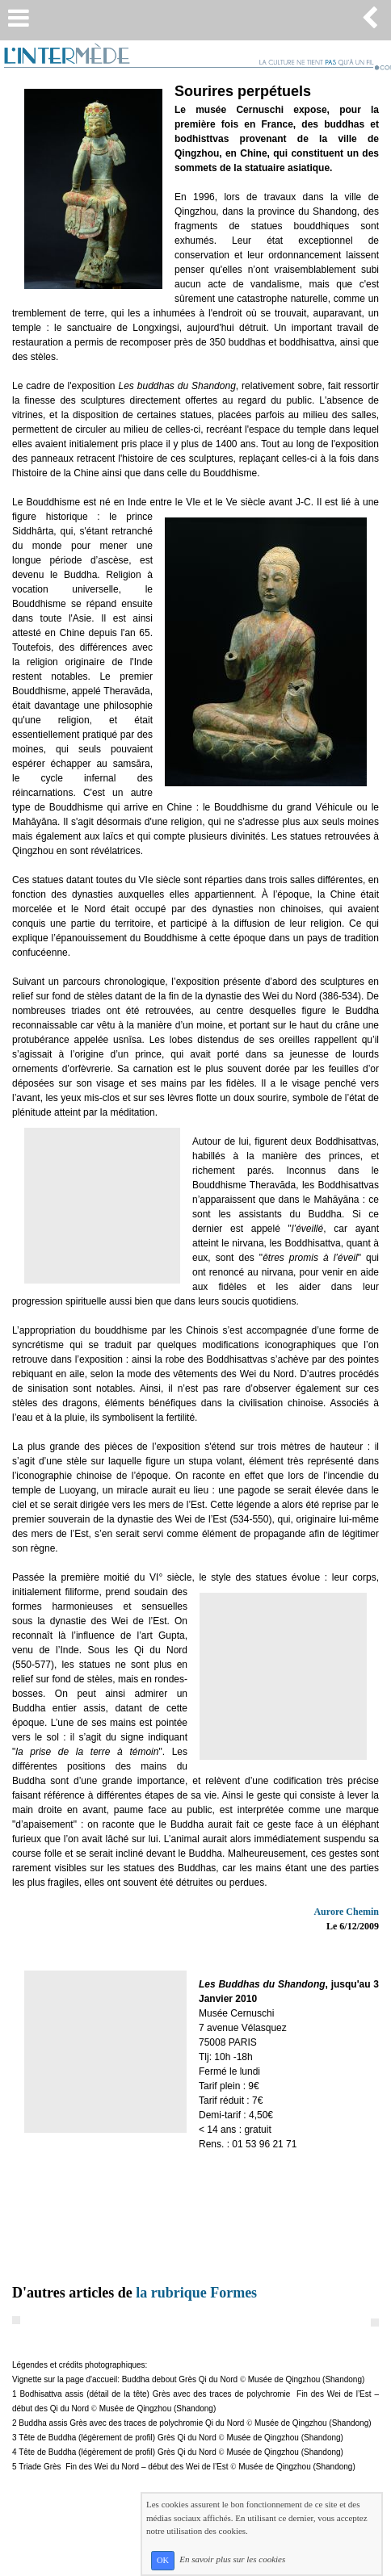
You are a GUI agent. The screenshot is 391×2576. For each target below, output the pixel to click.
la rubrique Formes (196, 2293)
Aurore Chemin (346, 1911)
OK (163, 2560)
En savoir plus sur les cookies (232, 2560)
